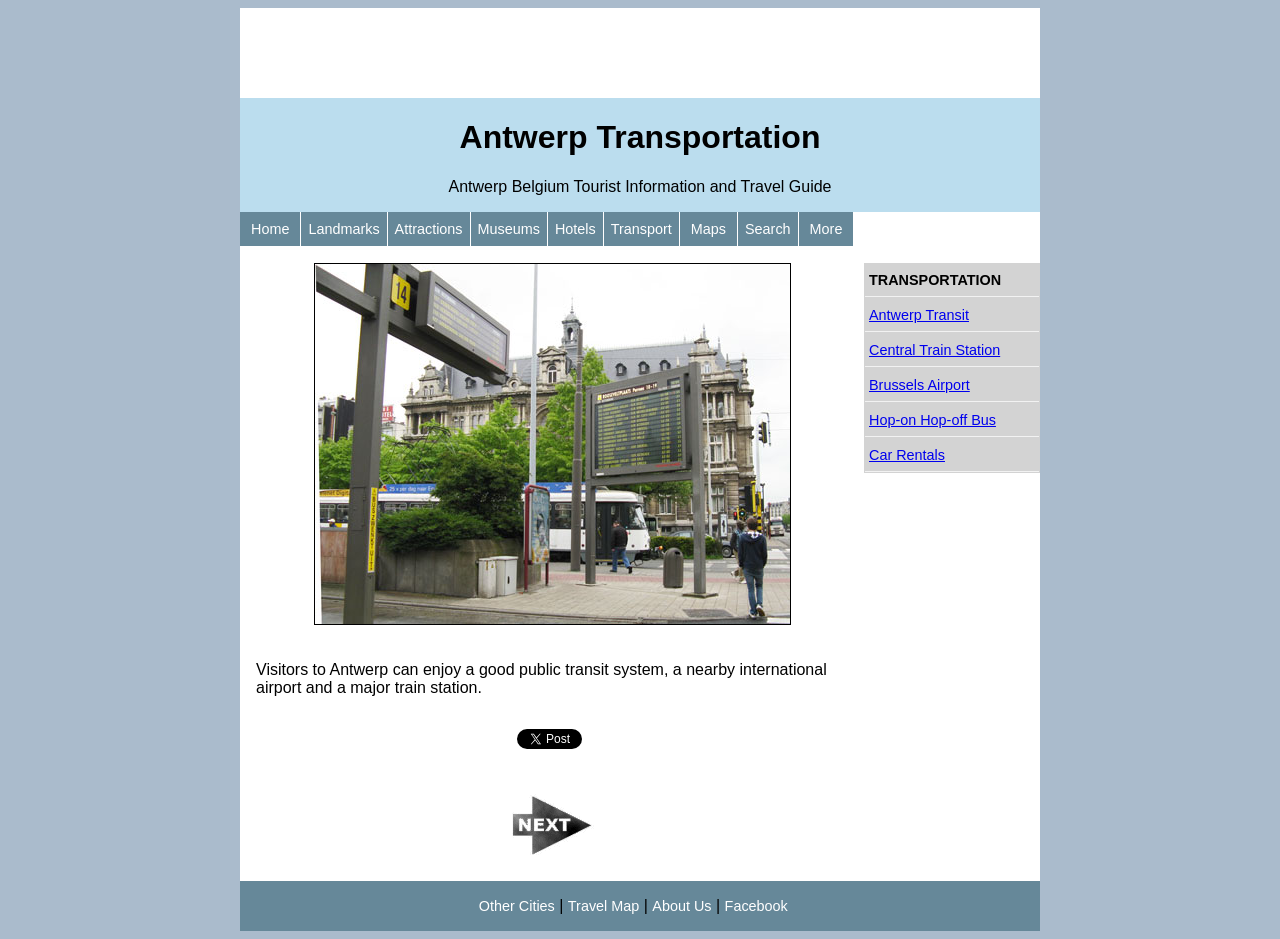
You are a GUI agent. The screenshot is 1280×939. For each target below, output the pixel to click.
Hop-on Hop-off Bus (932, 420)
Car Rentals (907, 455)
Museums (509, 229)
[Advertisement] (640, 53)
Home (270, 229)
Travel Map (603, 906)
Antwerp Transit (919, 315)
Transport (641, 229)
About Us (681, 906)
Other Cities (517, 906)
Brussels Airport (919, 385)
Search (768, 229)
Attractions (429, 229)
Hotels (575, 229)
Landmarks (343, 229)
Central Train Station (934, 350)
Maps (708, 229)
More (826, 229)
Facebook (756, 906)
